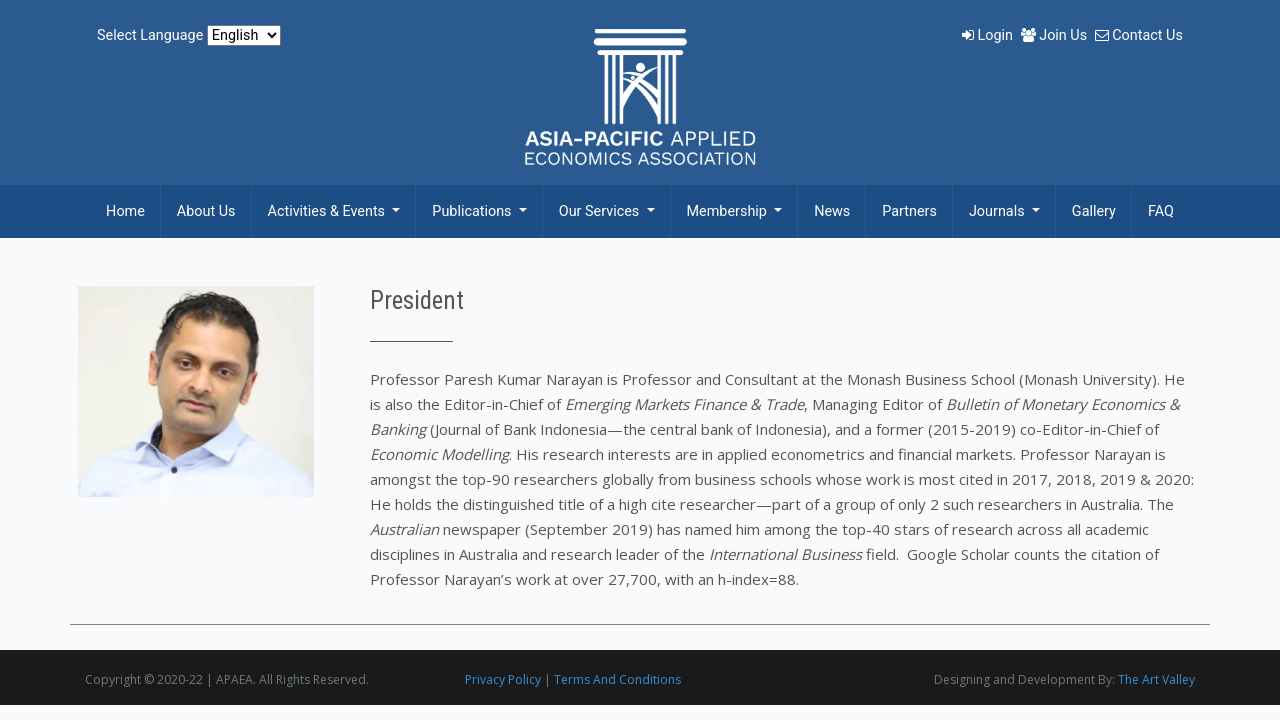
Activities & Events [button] (328, 211)
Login (989, 35)
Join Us (1056, 35)
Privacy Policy (503, 679)
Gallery (1094, 211)
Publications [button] (473, 211)
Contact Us (1139, 35)
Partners (909, 211)
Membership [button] (729, 211)
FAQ (1161, 211)
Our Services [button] (601, 211)
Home (125, 211)
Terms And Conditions (617, 679)
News (832, 211)
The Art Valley (1156, 679)
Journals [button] (998, 211)
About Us (206, 211)
